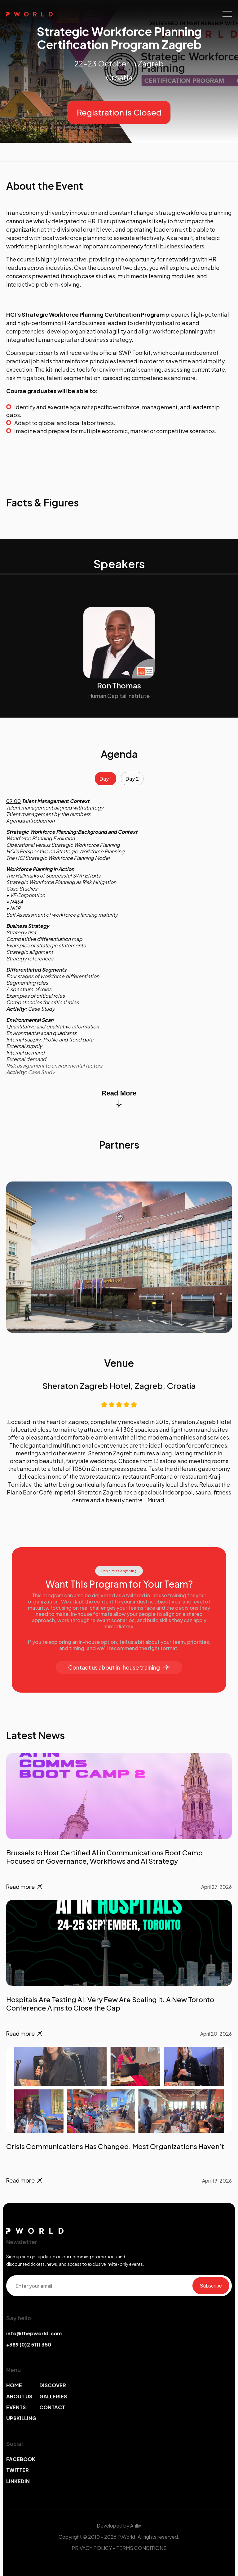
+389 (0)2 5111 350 (28, 2344)
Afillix (135, 2525)
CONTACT (52, 2407)
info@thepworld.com (34, 2333)
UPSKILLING (21, 2418)
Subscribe (211, 2285)
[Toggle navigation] (227, 14)
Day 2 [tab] (132, 778)
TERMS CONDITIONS (141, 2548)
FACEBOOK (20, 2459)
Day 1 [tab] (105, 778)
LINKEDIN (18, 2481)
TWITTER (17, 2470)
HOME (14, 2385)
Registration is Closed (119, 112)
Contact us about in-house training (119, 1667)
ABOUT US (19, 2396)
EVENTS (16, 2407)
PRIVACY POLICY (92, 2548)
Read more (25, 1887)
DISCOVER (52, 2385)
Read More (119, 1098)
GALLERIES (53, 2396)
